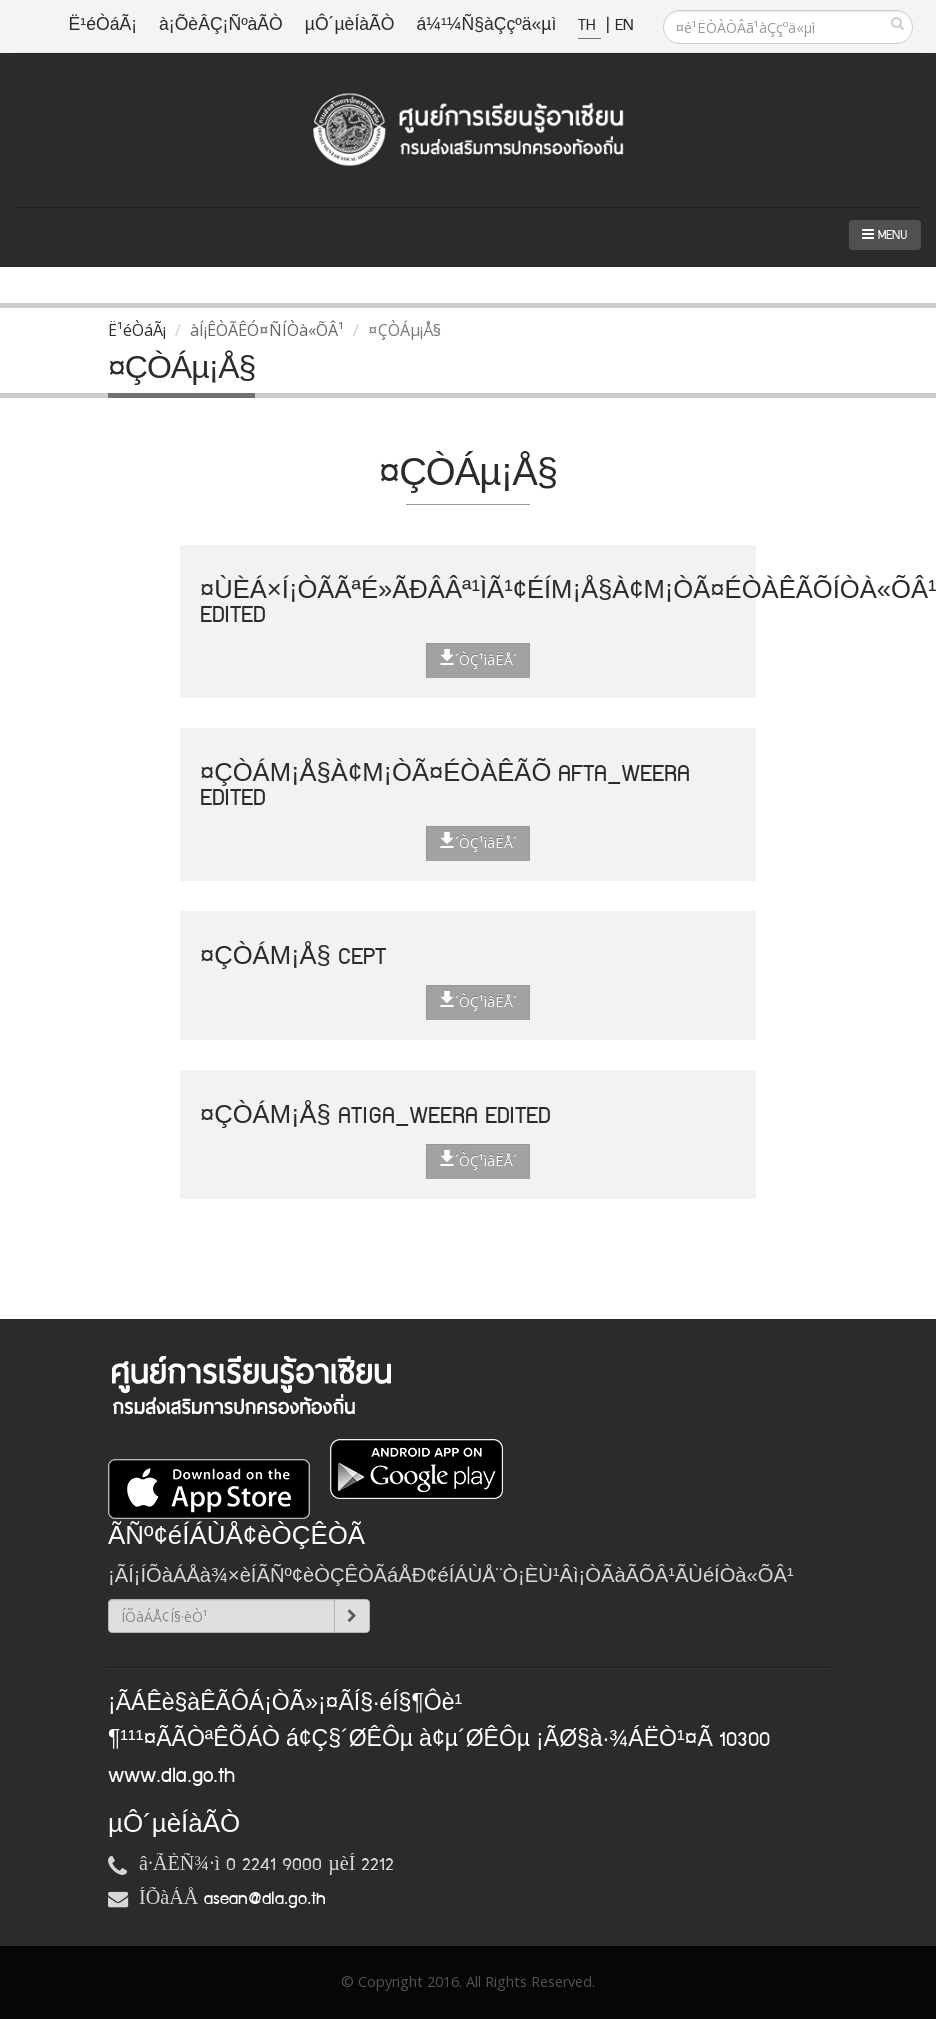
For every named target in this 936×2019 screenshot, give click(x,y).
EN (624, 25)
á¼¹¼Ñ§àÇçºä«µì (486, 25)
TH (589, 25)
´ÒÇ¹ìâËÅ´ (478, 659)
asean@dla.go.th (265, 1899)
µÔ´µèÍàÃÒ (350, 25)
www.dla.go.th (171, 1776)
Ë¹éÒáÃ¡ (103, 25)
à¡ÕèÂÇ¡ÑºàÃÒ (221, 25)
